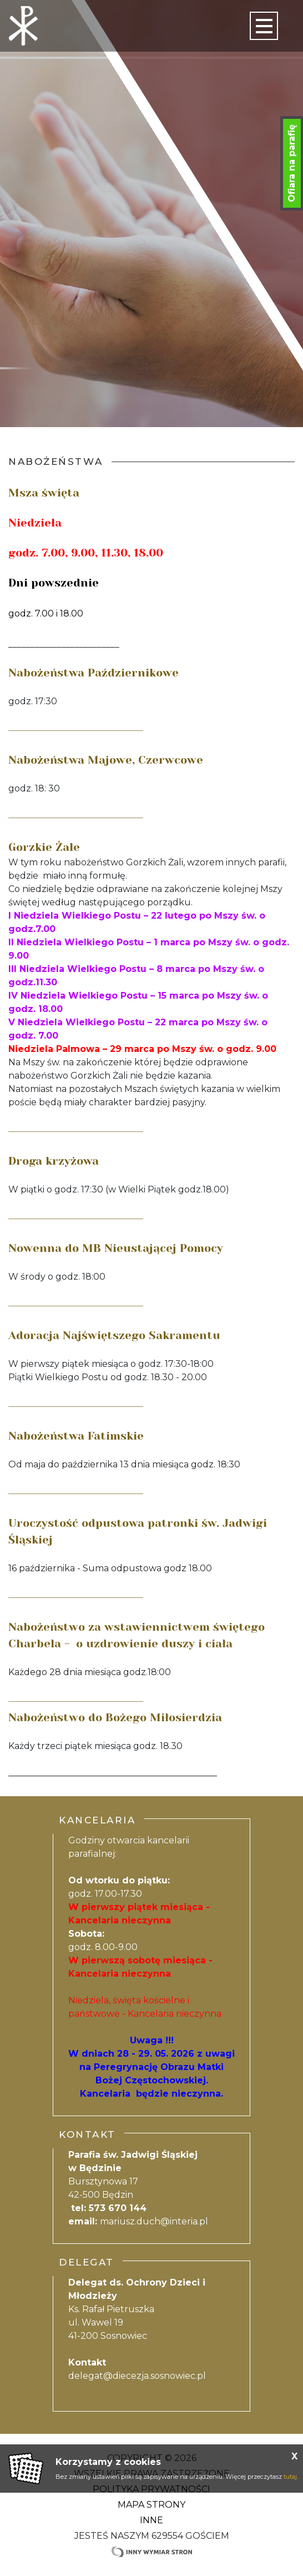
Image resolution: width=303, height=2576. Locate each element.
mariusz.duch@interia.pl (154, 2221)
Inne (151, 2520)
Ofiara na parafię (291, 163)
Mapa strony (151, 2504)
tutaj (290, 2476)
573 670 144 (118, 2208)
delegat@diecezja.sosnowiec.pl (137, 2375)
